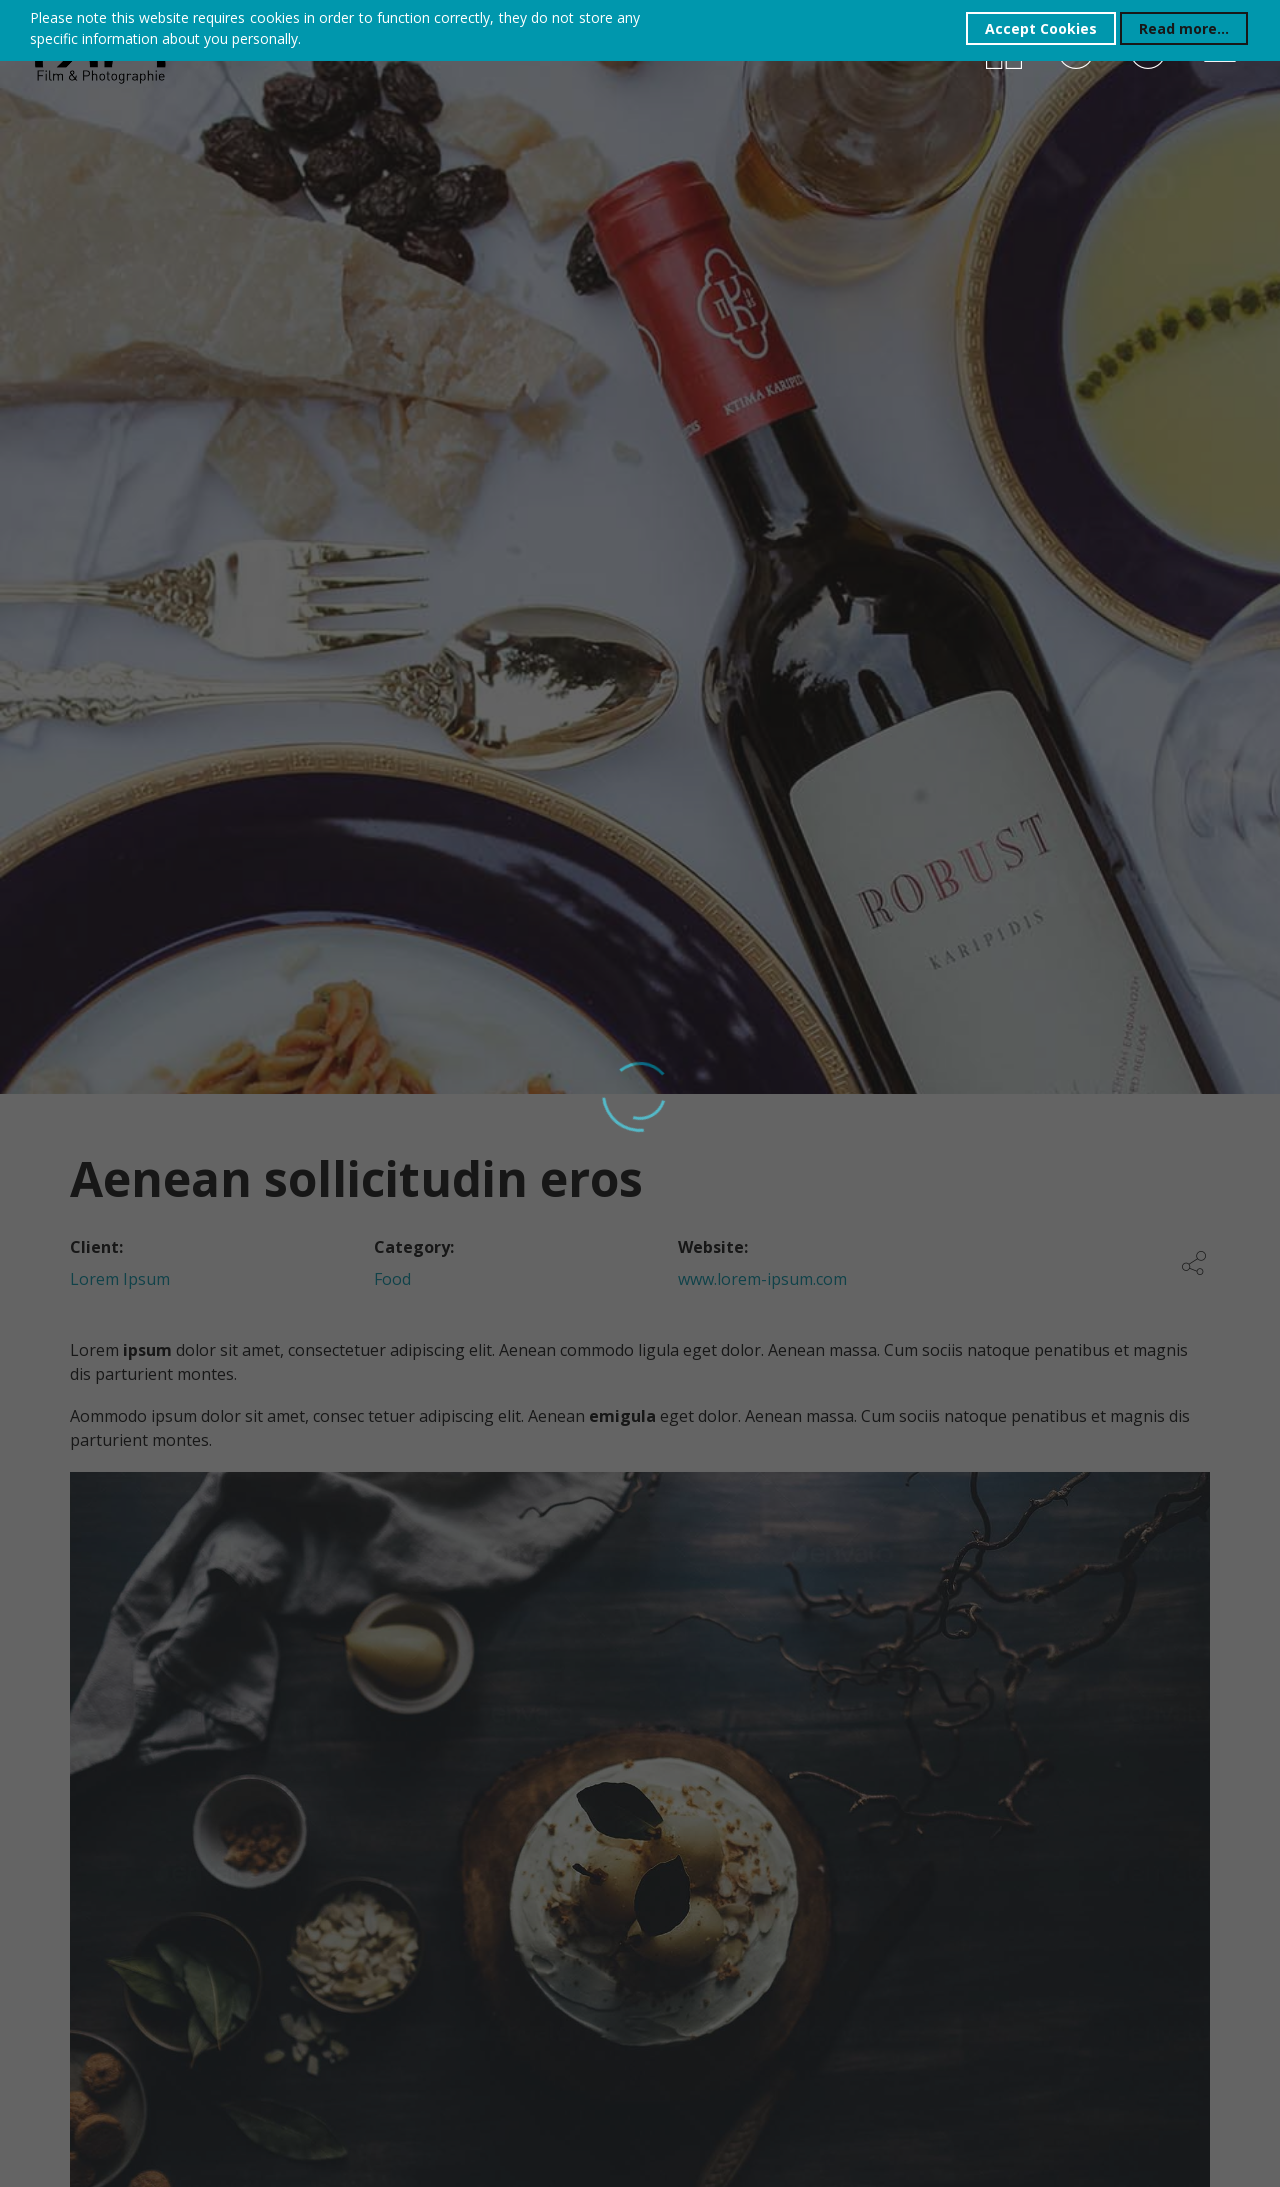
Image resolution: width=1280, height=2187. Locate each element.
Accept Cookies (1041, 28)
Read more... (1184, 28)
